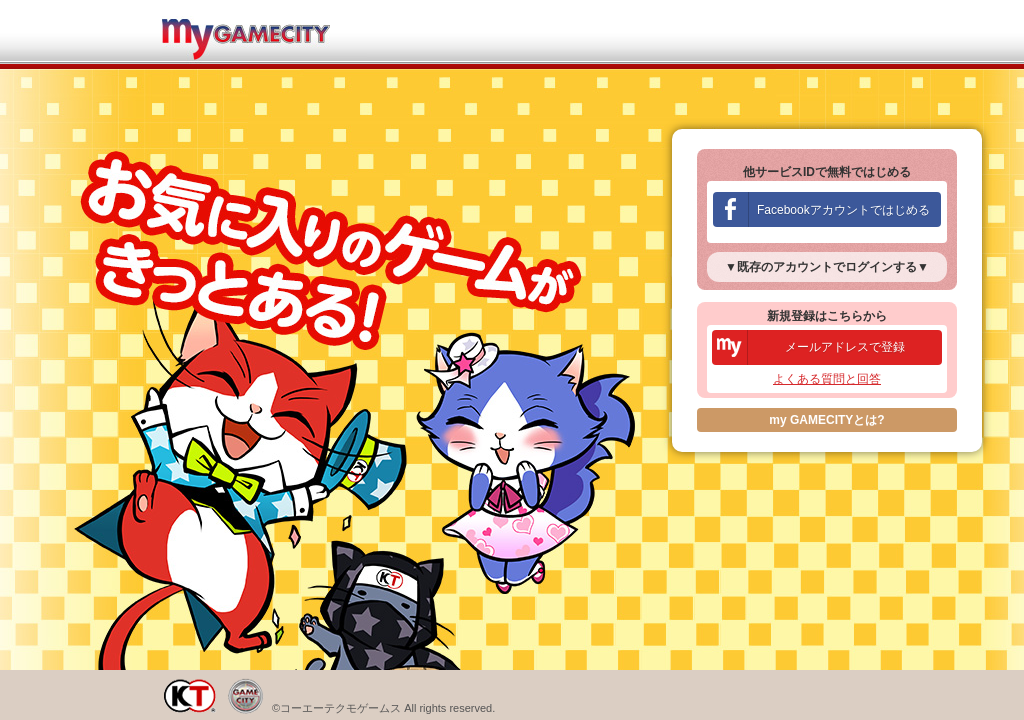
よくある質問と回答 (827, 379)
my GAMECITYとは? (826, 420)
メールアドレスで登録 (845, 347)
